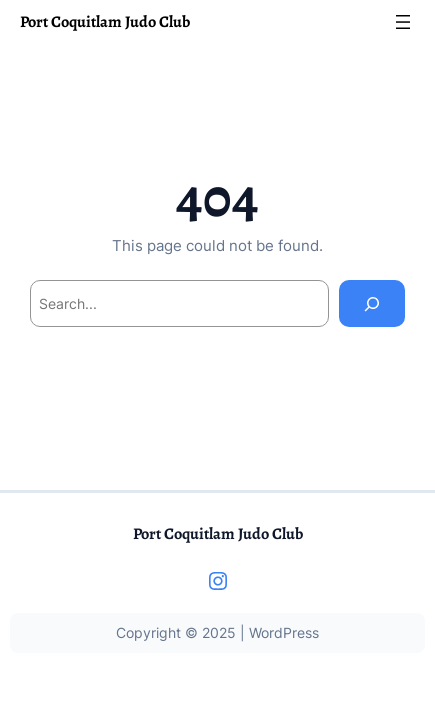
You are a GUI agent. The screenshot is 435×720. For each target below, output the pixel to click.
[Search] (372, 303)
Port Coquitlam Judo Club (105, 21)
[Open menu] (403, 22)
